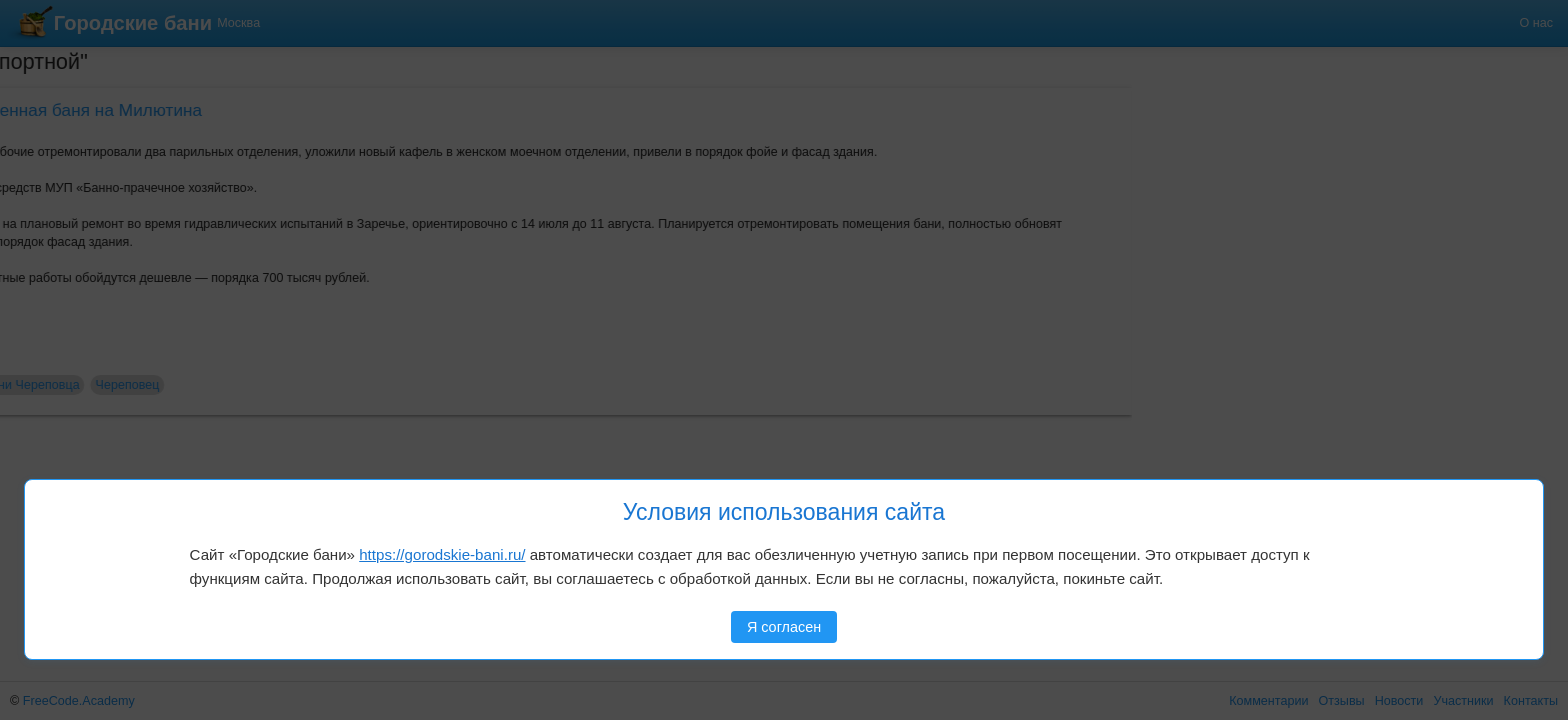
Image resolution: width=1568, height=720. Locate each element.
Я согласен (784, 627)
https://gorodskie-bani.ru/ (442, 554)
